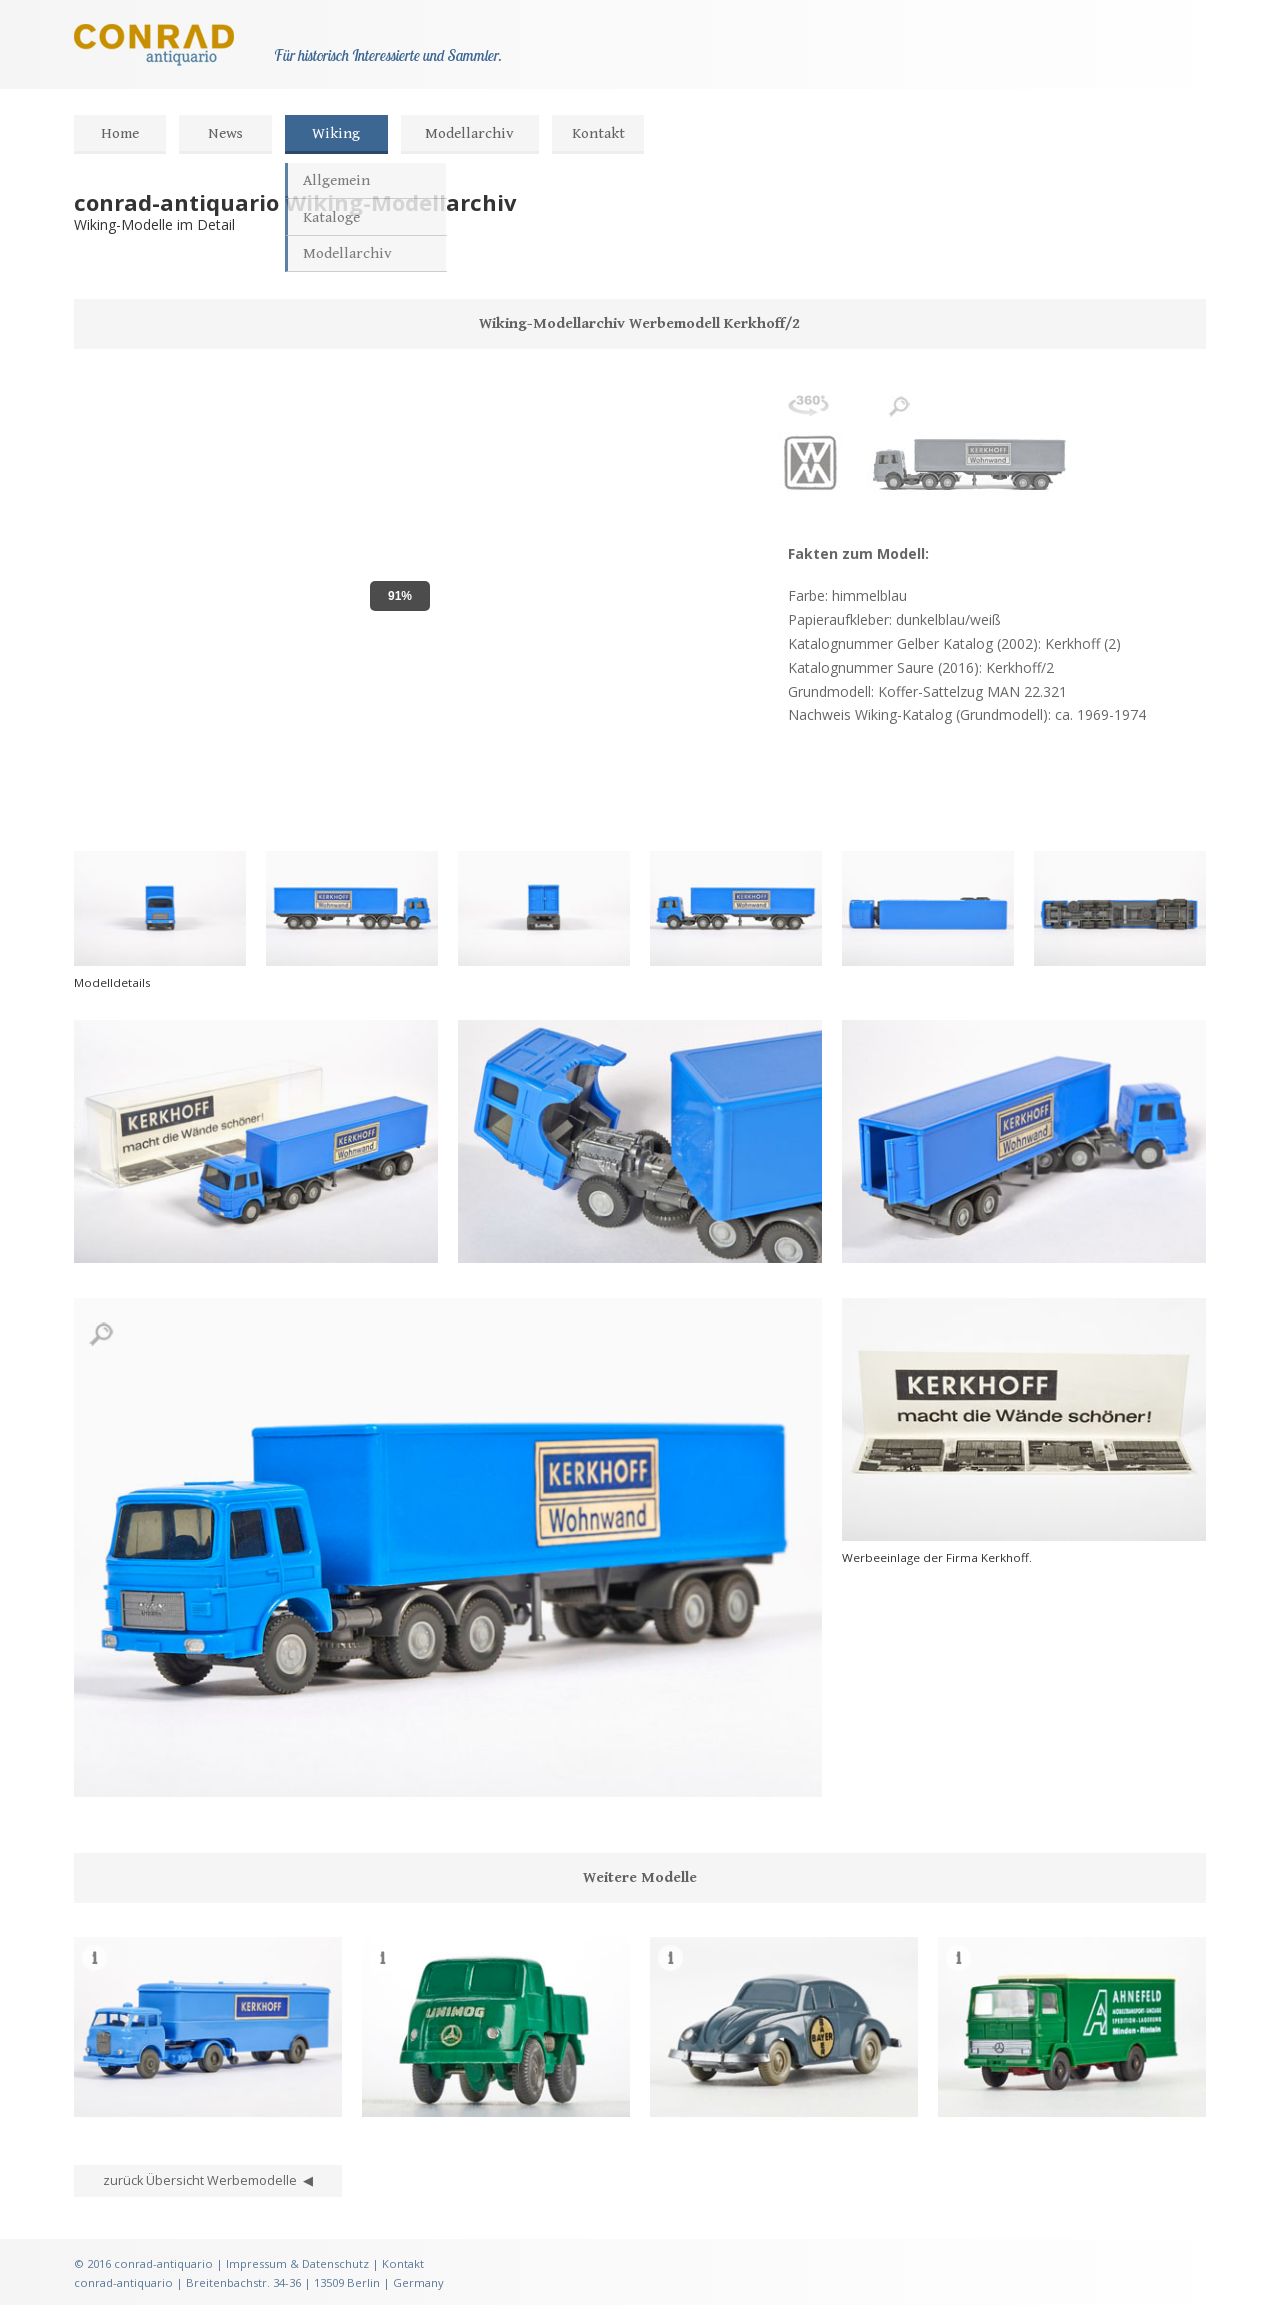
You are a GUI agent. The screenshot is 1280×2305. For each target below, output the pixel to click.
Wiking (336, 133)
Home (120, 133)
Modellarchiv (469, 133)
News (225, 133)
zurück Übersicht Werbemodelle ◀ (208, 2180)
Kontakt (598, 133)
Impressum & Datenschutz (297, 2263)
